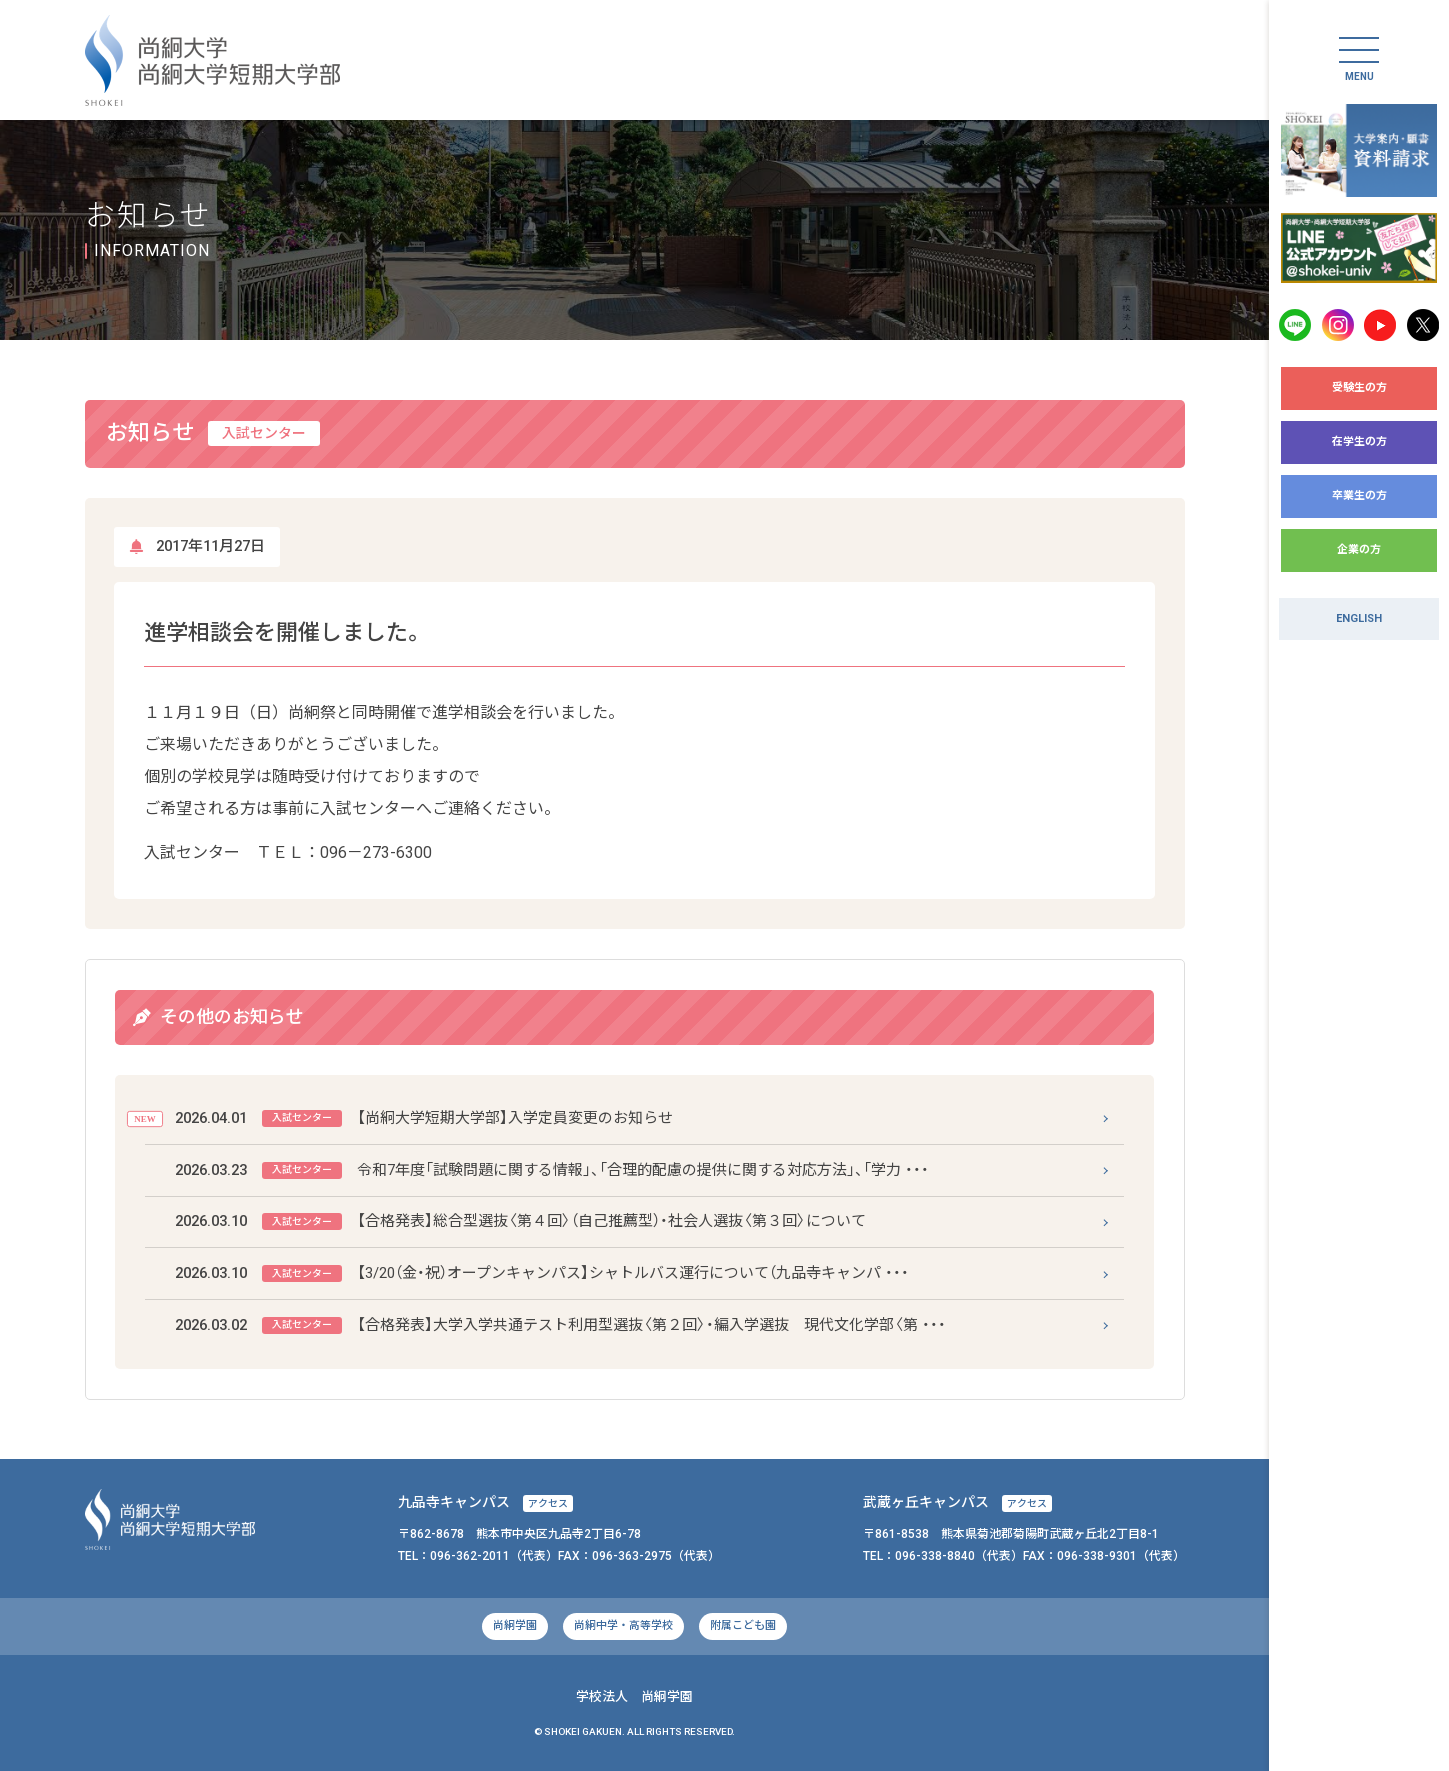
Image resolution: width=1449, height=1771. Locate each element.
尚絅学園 (515, 1625)
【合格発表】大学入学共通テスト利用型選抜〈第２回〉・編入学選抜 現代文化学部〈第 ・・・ (560, 1325)
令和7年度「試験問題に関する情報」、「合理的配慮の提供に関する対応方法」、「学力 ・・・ (552, 1170)
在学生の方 (1359, 441)
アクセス (548, 1503)
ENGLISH (1359, 618)
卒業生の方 (1359, 495)
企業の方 (1359, 549)
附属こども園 (743, 1625)
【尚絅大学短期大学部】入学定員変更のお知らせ (424, 1118)
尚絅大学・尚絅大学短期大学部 (212, 60)
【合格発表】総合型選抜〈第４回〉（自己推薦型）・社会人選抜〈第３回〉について (520, 1221)
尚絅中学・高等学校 (623, 1625)
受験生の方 (1359, 387)
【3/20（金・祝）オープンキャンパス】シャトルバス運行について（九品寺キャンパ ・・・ (542, 1273)
